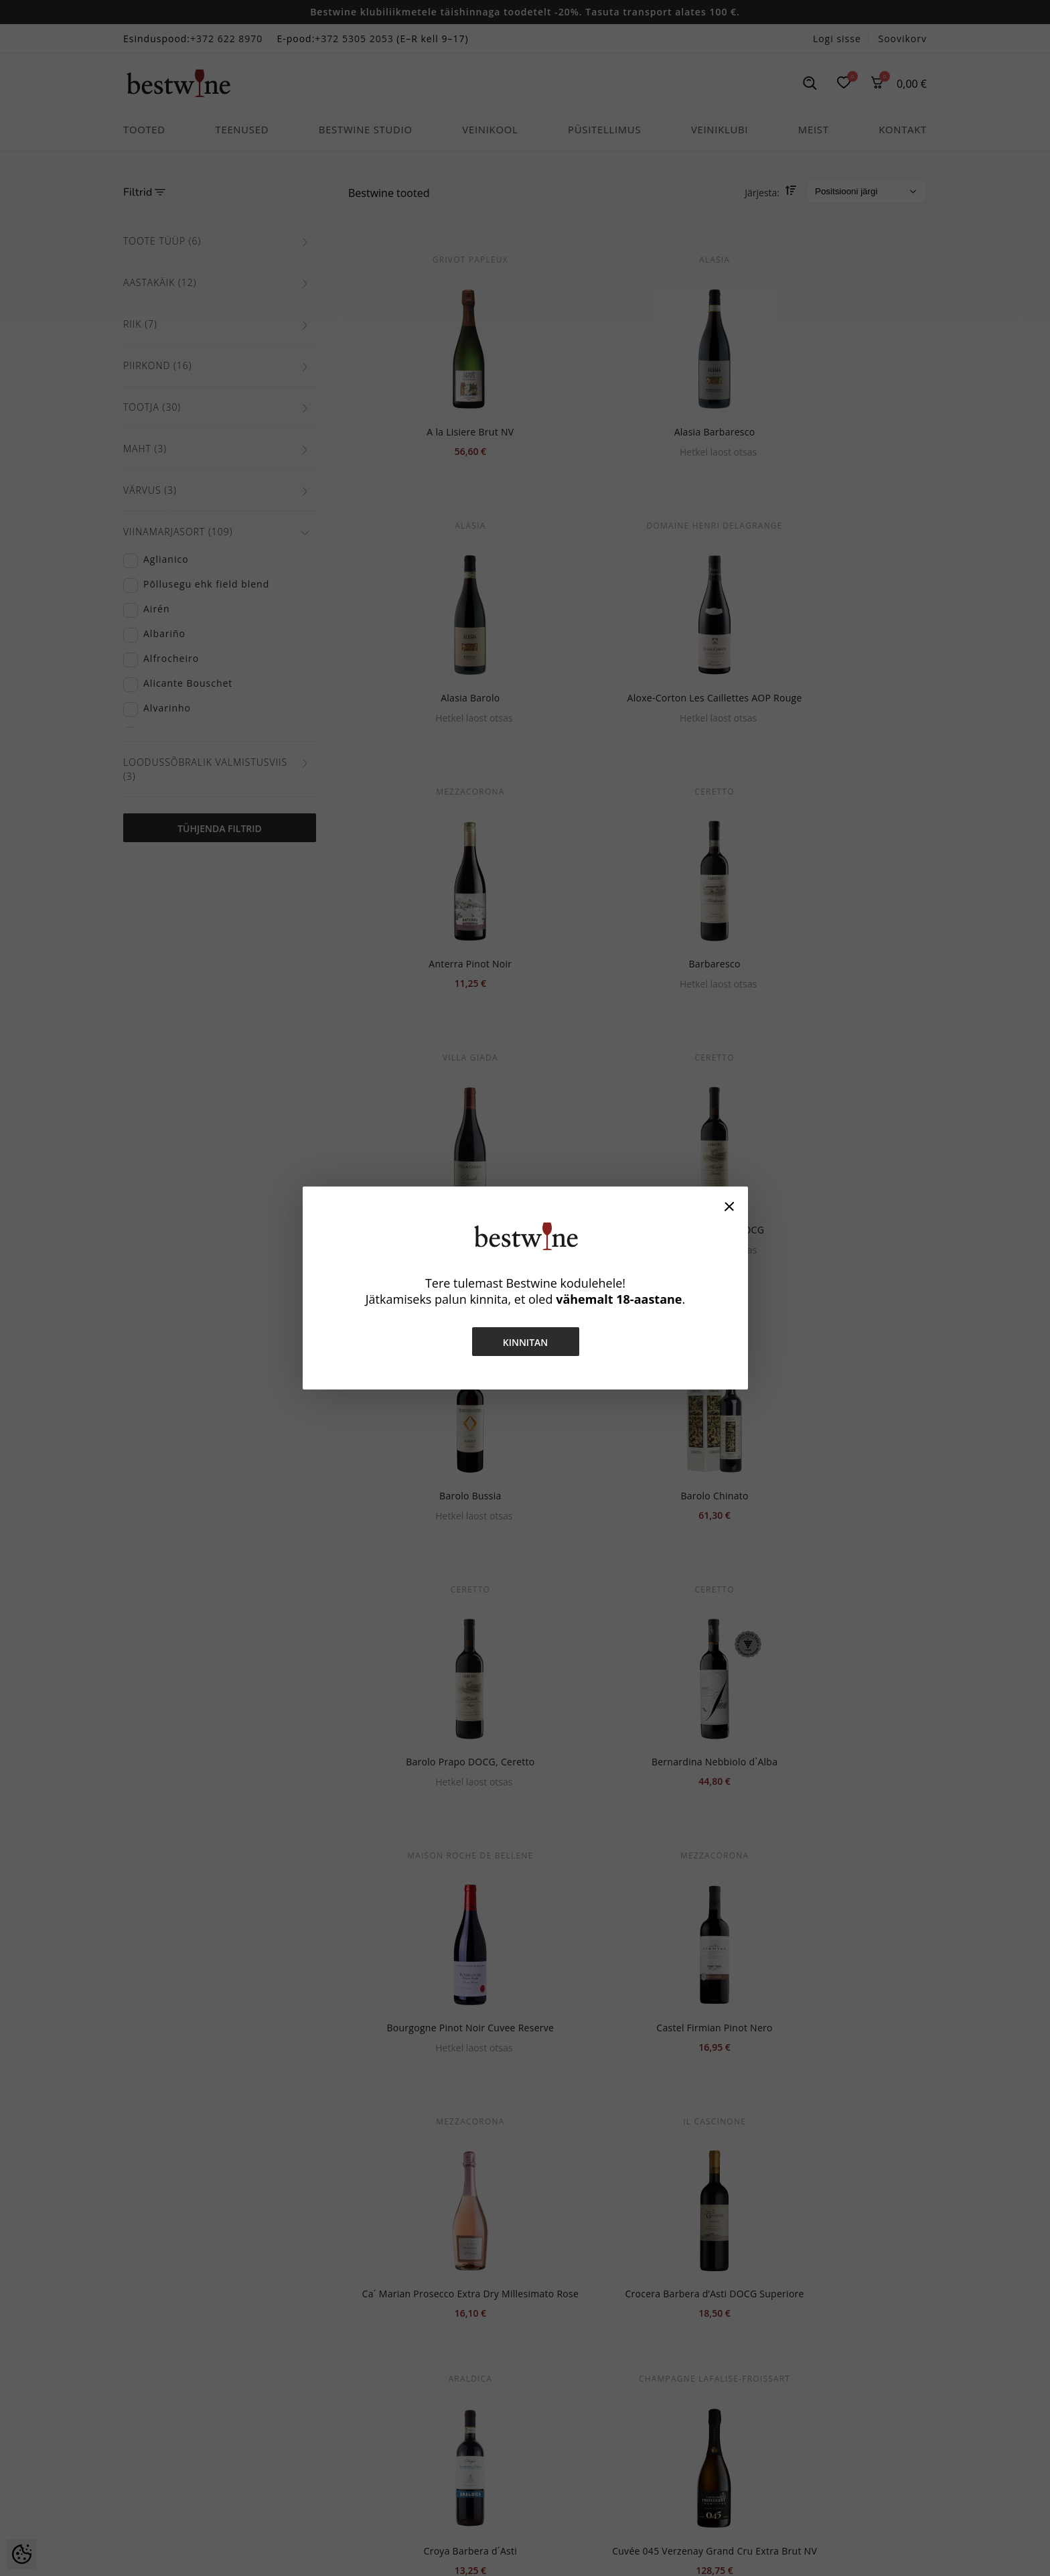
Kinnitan (525, 1342)
